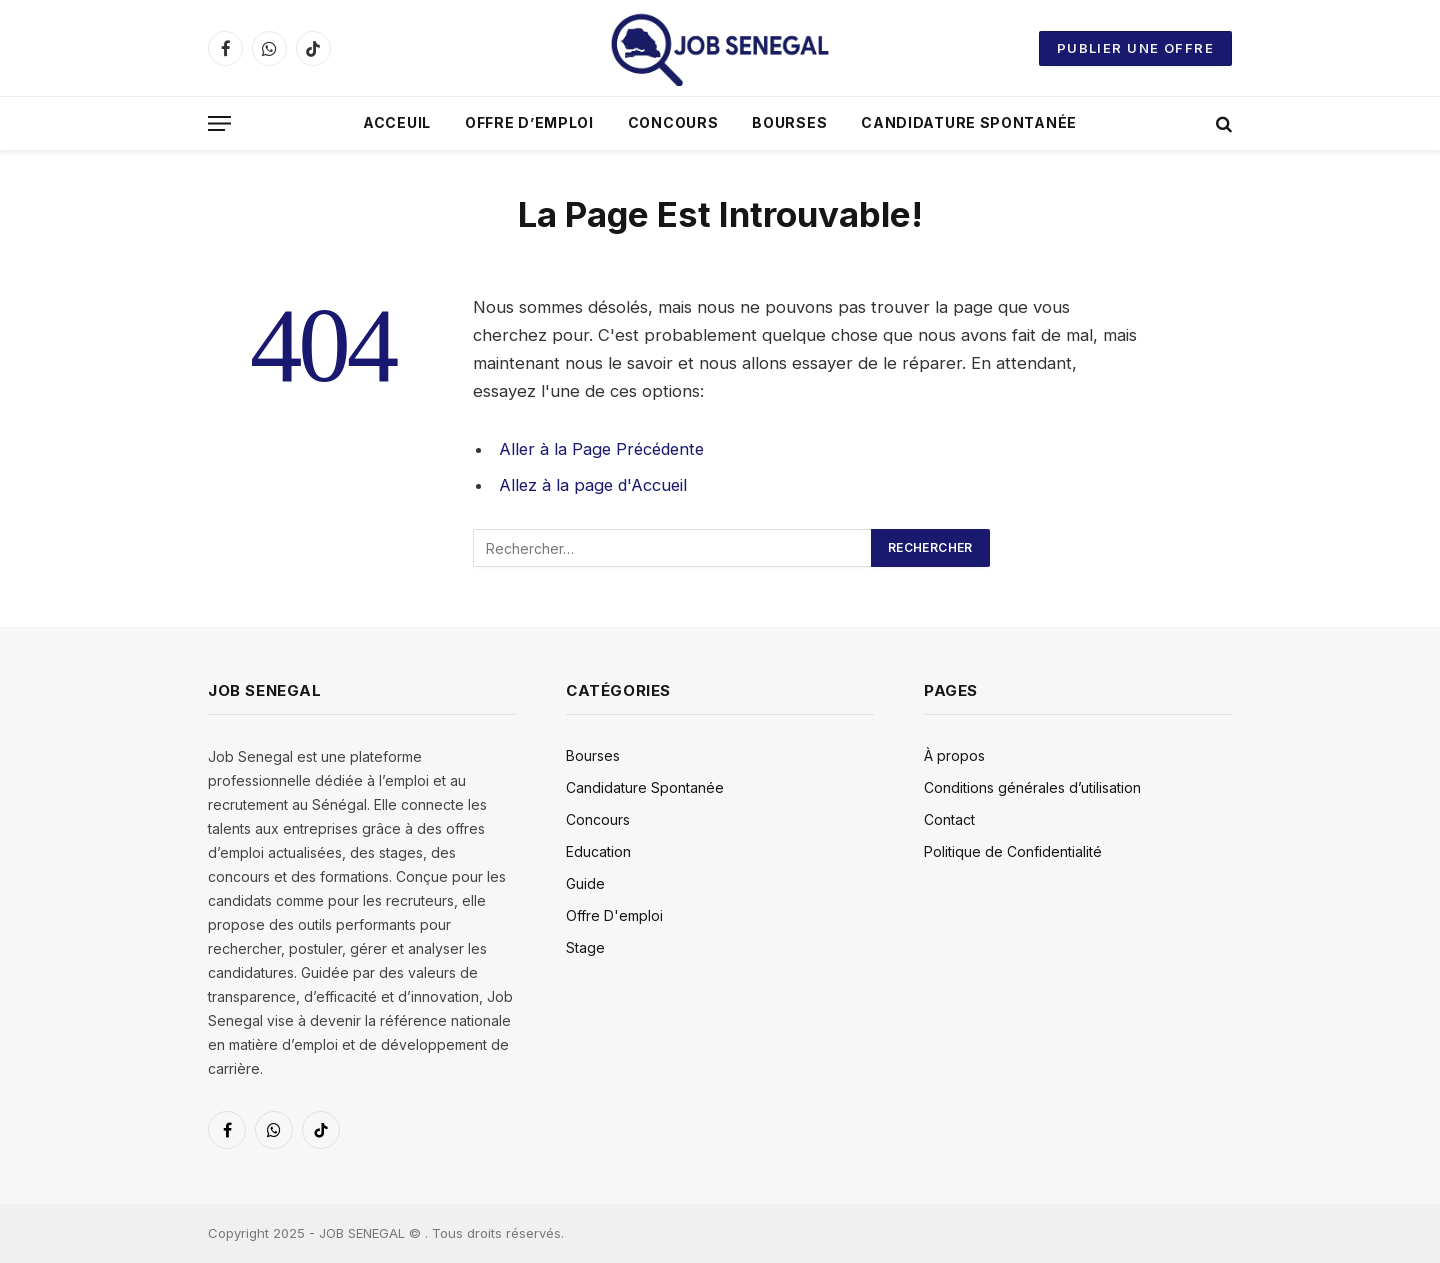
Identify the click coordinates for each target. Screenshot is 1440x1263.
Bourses (789, 122)
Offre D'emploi (614, 915)
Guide (585, 883)
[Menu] (219, 123)
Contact (949, 819)
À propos (954, 755)
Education (598, 851)
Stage (585, 947)
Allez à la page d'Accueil (595, 485)
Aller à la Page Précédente (605, 449)
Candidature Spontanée (969, 122)
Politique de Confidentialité (1013, 851)
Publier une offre (1135, 48)
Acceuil (397, 122)
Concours (673, 122)
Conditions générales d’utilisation (1032, 787)
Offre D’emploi (529, 122)
